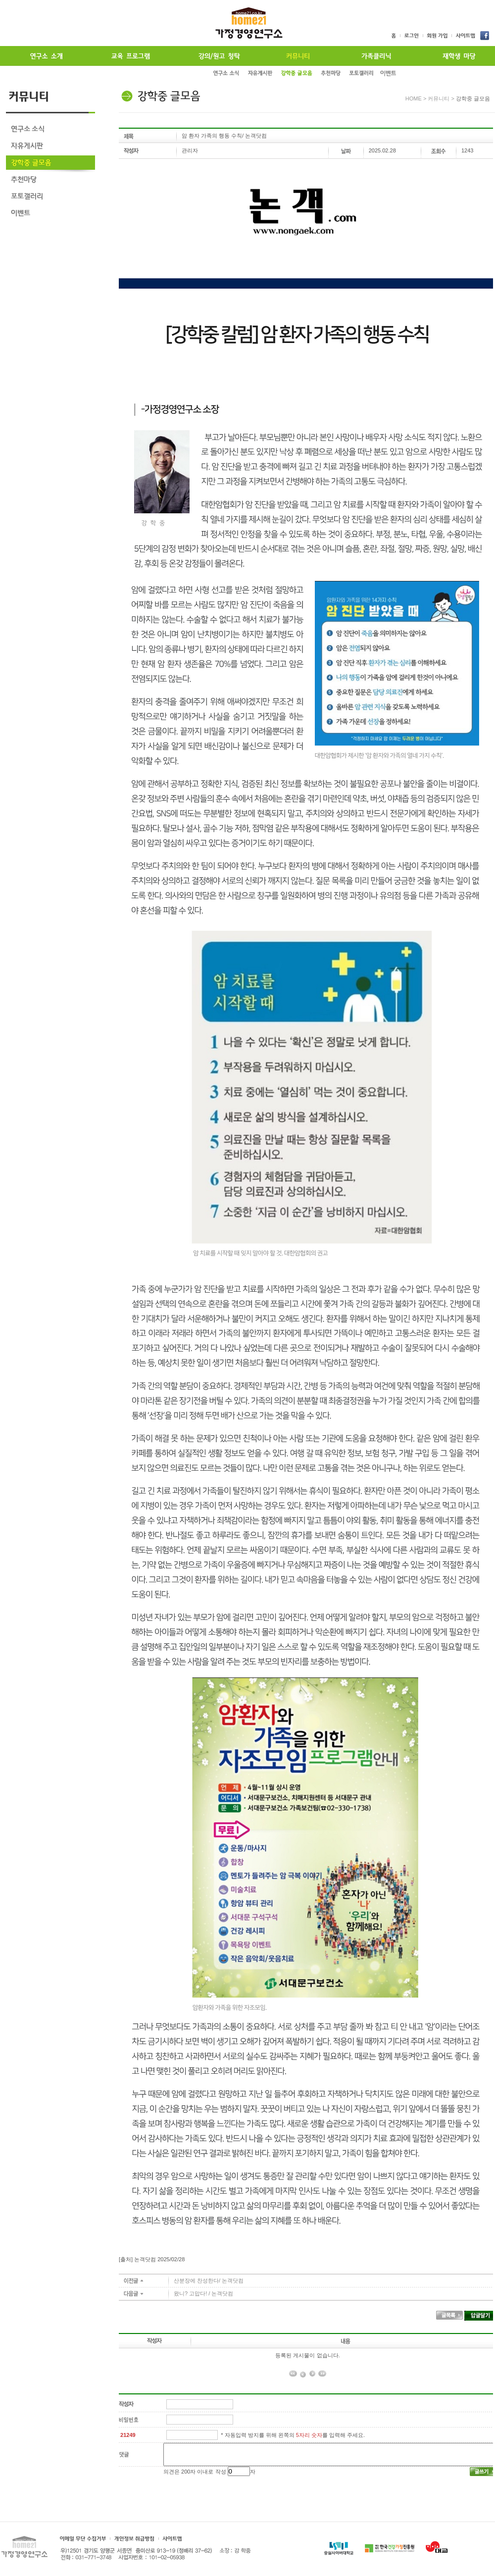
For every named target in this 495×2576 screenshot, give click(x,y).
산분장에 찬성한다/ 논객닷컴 (209, 2281)
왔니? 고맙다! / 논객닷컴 (203, 2293)
